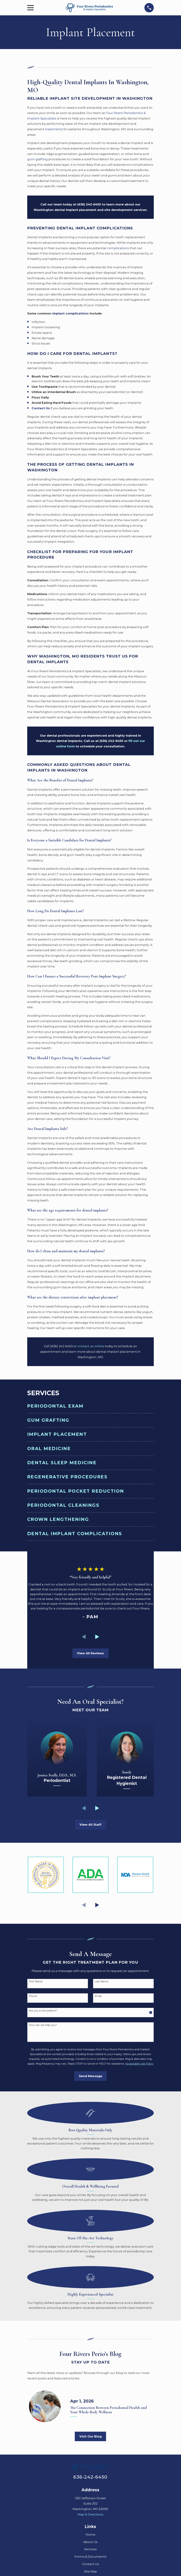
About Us (90, 2542)
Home (90, 2534)
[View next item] (97, 1637)
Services (90, 2549)
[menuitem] (90, 1408)
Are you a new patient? (43, 2010)
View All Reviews (90, 1653)
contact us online (90, 1346)
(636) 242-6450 (61, 1346)
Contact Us (90, 2564)
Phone (33, 1996)
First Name (36, 1981)
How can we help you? (43, 2025)
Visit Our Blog (90, 2436)
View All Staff (90, 1824)
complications (118, 248)
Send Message (90, 2076)
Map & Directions (90, 2514)
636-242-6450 (90, 2477)
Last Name (101, 1981)
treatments (54, 129)
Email (98, 1996)
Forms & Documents (90, 2556)
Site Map (90, 2571)
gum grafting (37, 159)
